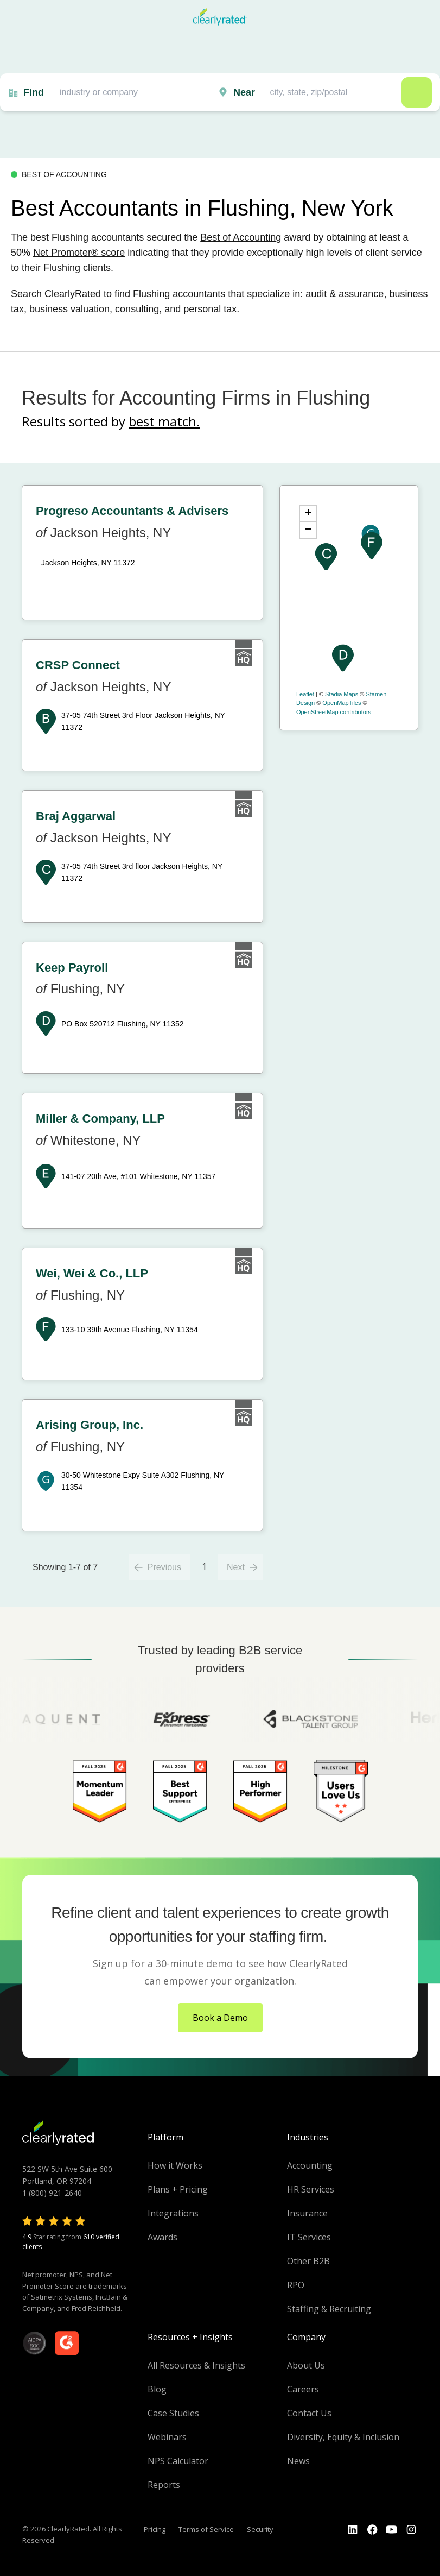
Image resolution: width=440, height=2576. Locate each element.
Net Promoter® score (79, 252)
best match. (164, 421)
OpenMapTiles (341, 703)
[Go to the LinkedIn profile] (352, 2529)
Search (416, 92)
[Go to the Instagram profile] (411, 2529)
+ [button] (308, 514)
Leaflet (305, 694)
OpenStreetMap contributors (333, 712)
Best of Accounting (240, 237)
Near (244, 92)
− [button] (308, 530)
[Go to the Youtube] (372, 2529)
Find (33, 92)
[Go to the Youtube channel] (391, 2529)
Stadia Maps (341, 694)
